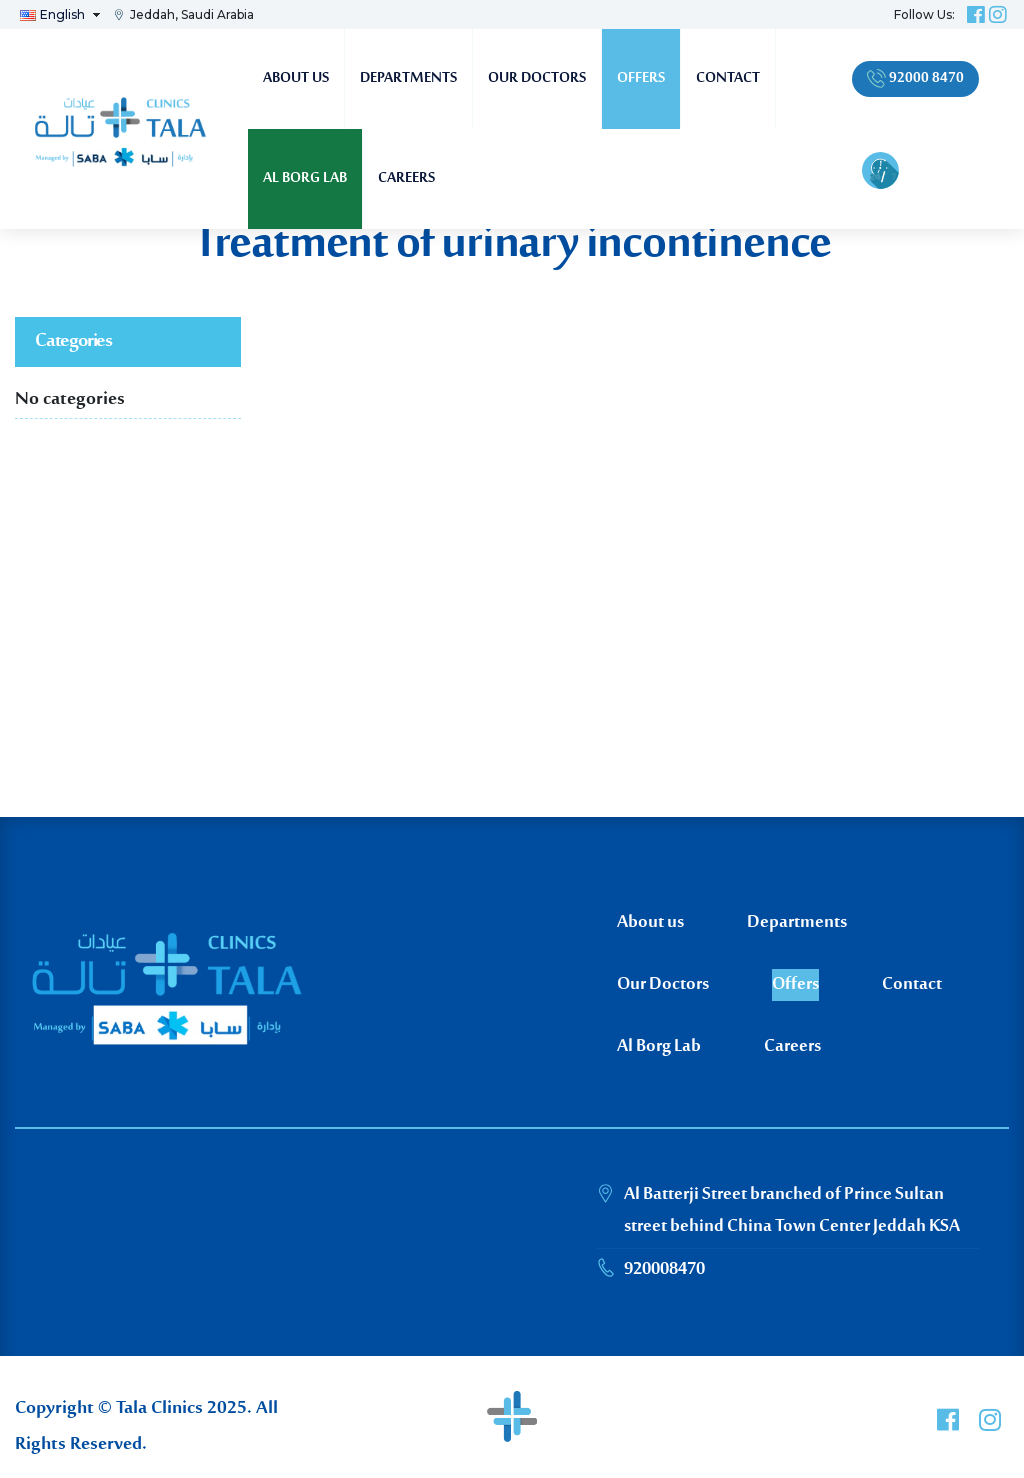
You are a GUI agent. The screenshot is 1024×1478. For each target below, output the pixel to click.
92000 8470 (915, 78)
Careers (406, 178)
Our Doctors (537, 78)
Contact (728, 78)
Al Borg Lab (305, 178)
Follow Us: (924, 14)
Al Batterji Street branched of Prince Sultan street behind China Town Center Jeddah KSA (792, 1211)
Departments (408, 78)
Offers (641, 78)
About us (296, 78)
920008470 (664, 1270)
